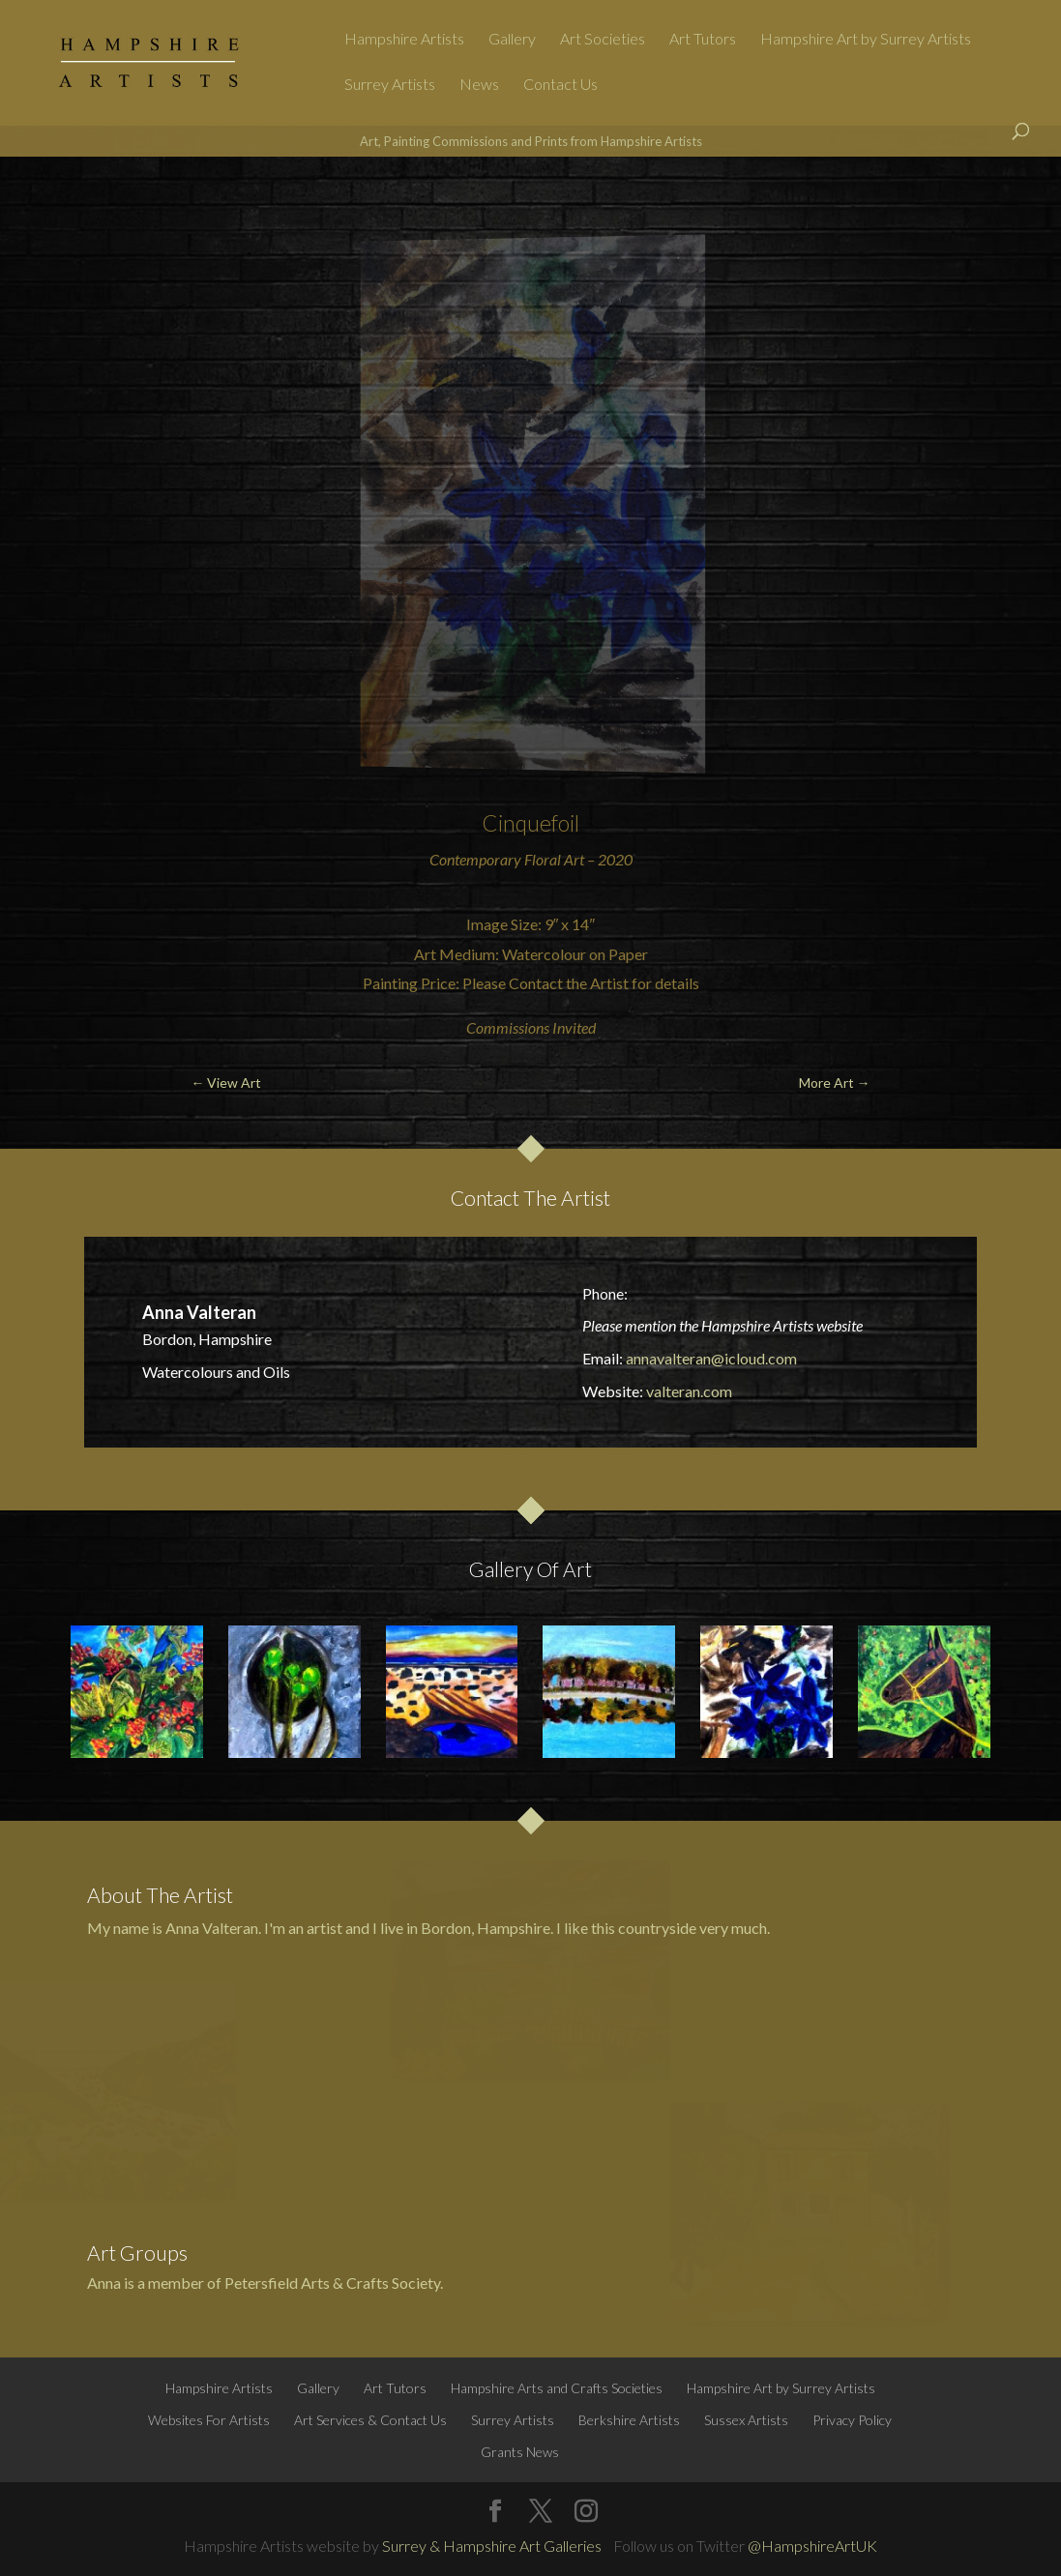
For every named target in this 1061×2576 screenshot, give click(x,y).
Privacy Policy (852, 2420)
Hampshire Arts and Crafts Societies (557, 2388)
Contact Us (560, 85)
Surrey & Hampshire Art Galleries (492, 2545)
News (479, 85)
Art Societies (602, 39)
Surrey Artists (389, 85)
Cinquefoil (530, 822)
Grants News (520, 2452)
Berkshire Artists (629, 2420)
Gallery (512, 39)
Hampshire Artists (404, 39)
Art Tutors (702, 39)
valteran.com (689, 1391)
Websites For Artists (209, 2420)
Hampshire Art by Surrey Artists (865, 39)
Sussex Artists (746, 2420)
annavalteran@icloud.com (711, 1358)
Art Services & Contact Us (370, 2420)
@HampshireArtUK (812, 2545)
